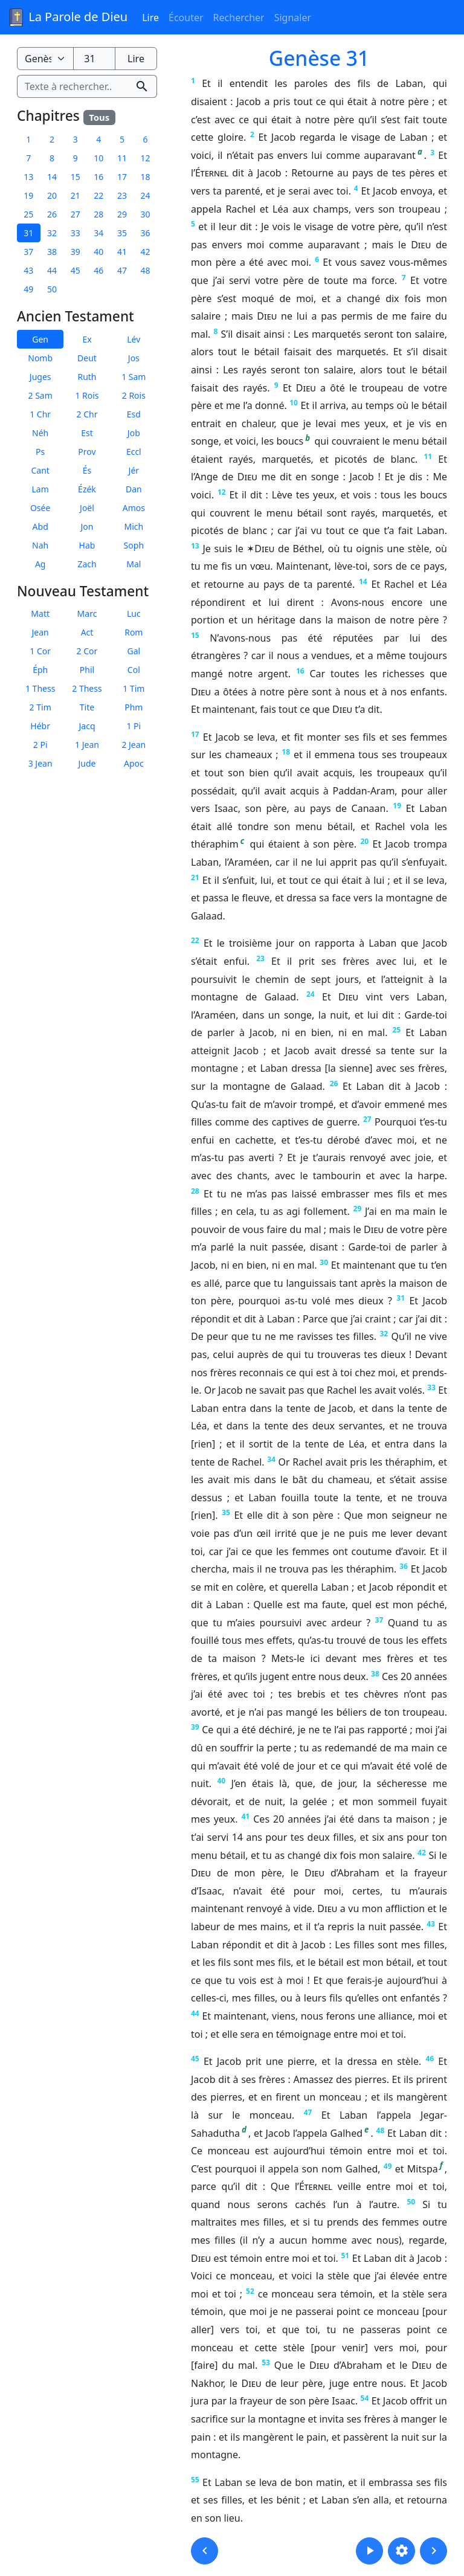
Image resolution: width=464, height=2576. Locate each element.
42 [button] (145, 251)
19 (397, 805)
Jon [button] (87, 526)
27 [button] (75, 214)
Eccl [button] (133, 451)
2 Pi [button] (40, 744)
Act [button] (87, 632)
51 (345, 2255)
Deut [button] (87, 357)
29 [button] (122, 214)
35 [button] (122, 233)
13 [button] (28, 176)
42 (421, 1852)
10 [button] (98, 158)
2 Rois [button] (134, 395)
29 (357, 1208)
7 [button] (28, 158)
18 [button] (145, 176)
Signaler (292, 17)
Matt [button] (40, 613)
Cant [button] (40, 469)
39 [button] (75, 251)
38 (375, 1674)
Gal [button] (133, 651)
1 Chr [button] (40, 413)
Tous (99, 117)
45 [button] (75, 270)
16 (300, 671)
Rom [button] (133, 632)
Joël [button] (87, 507)
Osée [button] (40, 507)
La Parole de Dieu (67, 17)
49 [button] (28, 289)
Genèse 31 (319, 58)
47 (308, 2112)
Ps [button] (40, 451)
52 (250, 2291)
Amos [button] (134, 507)
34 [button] (98, 233)
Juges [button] (40, 376)
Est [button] (87, 432)
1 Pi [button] (133, 726)
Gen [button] (40, 338)
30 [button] (145, 214)
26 (334, 1083)
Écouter (186, 17)
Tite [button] (87, 707)
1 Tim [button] (133, 688)
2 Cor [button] (87, 651)
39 (195, 1727)
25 (396, 1030)
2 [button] (52, 139)
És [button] (87, 469)
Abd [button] (40, 526)
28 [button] (98, 214)
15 (195, 635)
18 (286, 752)
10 (293, 403)
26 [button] (52, 214)
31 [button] (28, 233)
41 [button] (122, 251)
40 (221, 1781)
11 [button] (122, 158)
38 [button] (52, 251)
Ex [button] (86, 338)
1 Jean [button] (87, 744)
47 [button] (122, 270)
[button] (204, 2551)
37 (379, 1620)
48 (380, 2130)
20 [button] (52, 195)
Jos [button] (134, 357)
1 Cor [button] (40, 651)
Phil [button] (87, 669)
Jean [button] (40, 632)
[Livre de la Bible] (45, 58)
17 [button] (122, 176)
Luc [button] (134, 613)
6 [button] (145, 139)
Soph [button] (134, 544)
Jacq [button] (87, 726)
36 (403, 1566)
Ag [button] (40, 563)
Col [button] (133, 669)
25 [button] (28, 214)
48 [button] (145, 270)
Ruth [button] (86, 376)
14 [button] (52, 176)
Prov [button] (86, 451)
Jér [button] (134, 469)
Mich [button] (133, 526)
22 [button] (98, 195)
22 (195, 940)
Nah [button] (40, 544)
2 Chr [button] (87, 413)
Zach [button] (86, 563)
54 (365, 2398)
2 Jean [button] (133, 744)
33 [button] (75, 233)
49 (388, 2166)
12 (222, 492)
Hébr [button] (40, 726)
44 (195, 2013)
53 (266, 2362)
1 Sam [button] (133, 376)
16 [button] (98, 176)
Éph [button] (40, 669)
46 (429, 2058)
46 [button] (98, 270)
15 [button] (75, 176)
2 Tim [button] (40, 707)
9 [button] (75, 158)
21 (195, 877)
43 (431, 1924)
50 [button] (52, 289)
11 (428, 456)
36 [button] (145, 233)
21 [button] (75, 195)
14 (363, 581)
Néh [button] (40, 432)
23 (260, 958)
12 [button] (145, 158)
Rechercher (239, 17)
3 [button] (75, 139)
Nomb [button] (40, 357)
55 (195, 2480)
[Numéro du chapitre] (94, 58)
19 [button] (28, 195)
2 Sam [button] (40, 395)
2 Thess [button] (87, 688)
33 (431, 1387)
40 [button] (98, 251)
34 (271, 1459)
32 (383, 1333)
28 (195, 1191)
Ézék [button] (87, 488)
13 (195, 546)
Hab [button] (87, 544)
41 (246, 1816)
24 (310, 994)
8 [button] (52, 158)
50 (411, 2202)
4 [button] (98, 139)
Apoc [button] (134, 763)
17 (195, 734)
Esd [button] (134, 413)
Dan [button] (134, 488)
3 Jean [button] (40, 763)
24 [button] (145, 195)
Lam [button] (40, 488)
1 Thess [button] (40, 688)
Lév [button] (133, 338)
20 (364, 841)
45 (195, 2058)
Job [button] (133, 432)
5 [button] (122, 139)
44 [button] (52, 270)
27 (367, 1119)
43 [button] (28, 270)
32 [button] (52, 233)
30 (324, 1262)
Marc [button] (87, 613)
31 (400, 1298)
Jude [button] (87, 763)
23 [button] (122, 195)
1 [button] (28, 139)
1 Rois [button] (86, 395)
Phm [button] (133, 707)
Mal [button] (133, 563)
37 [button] (28, 251)
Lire (150, 17)
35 (226, 1512)
